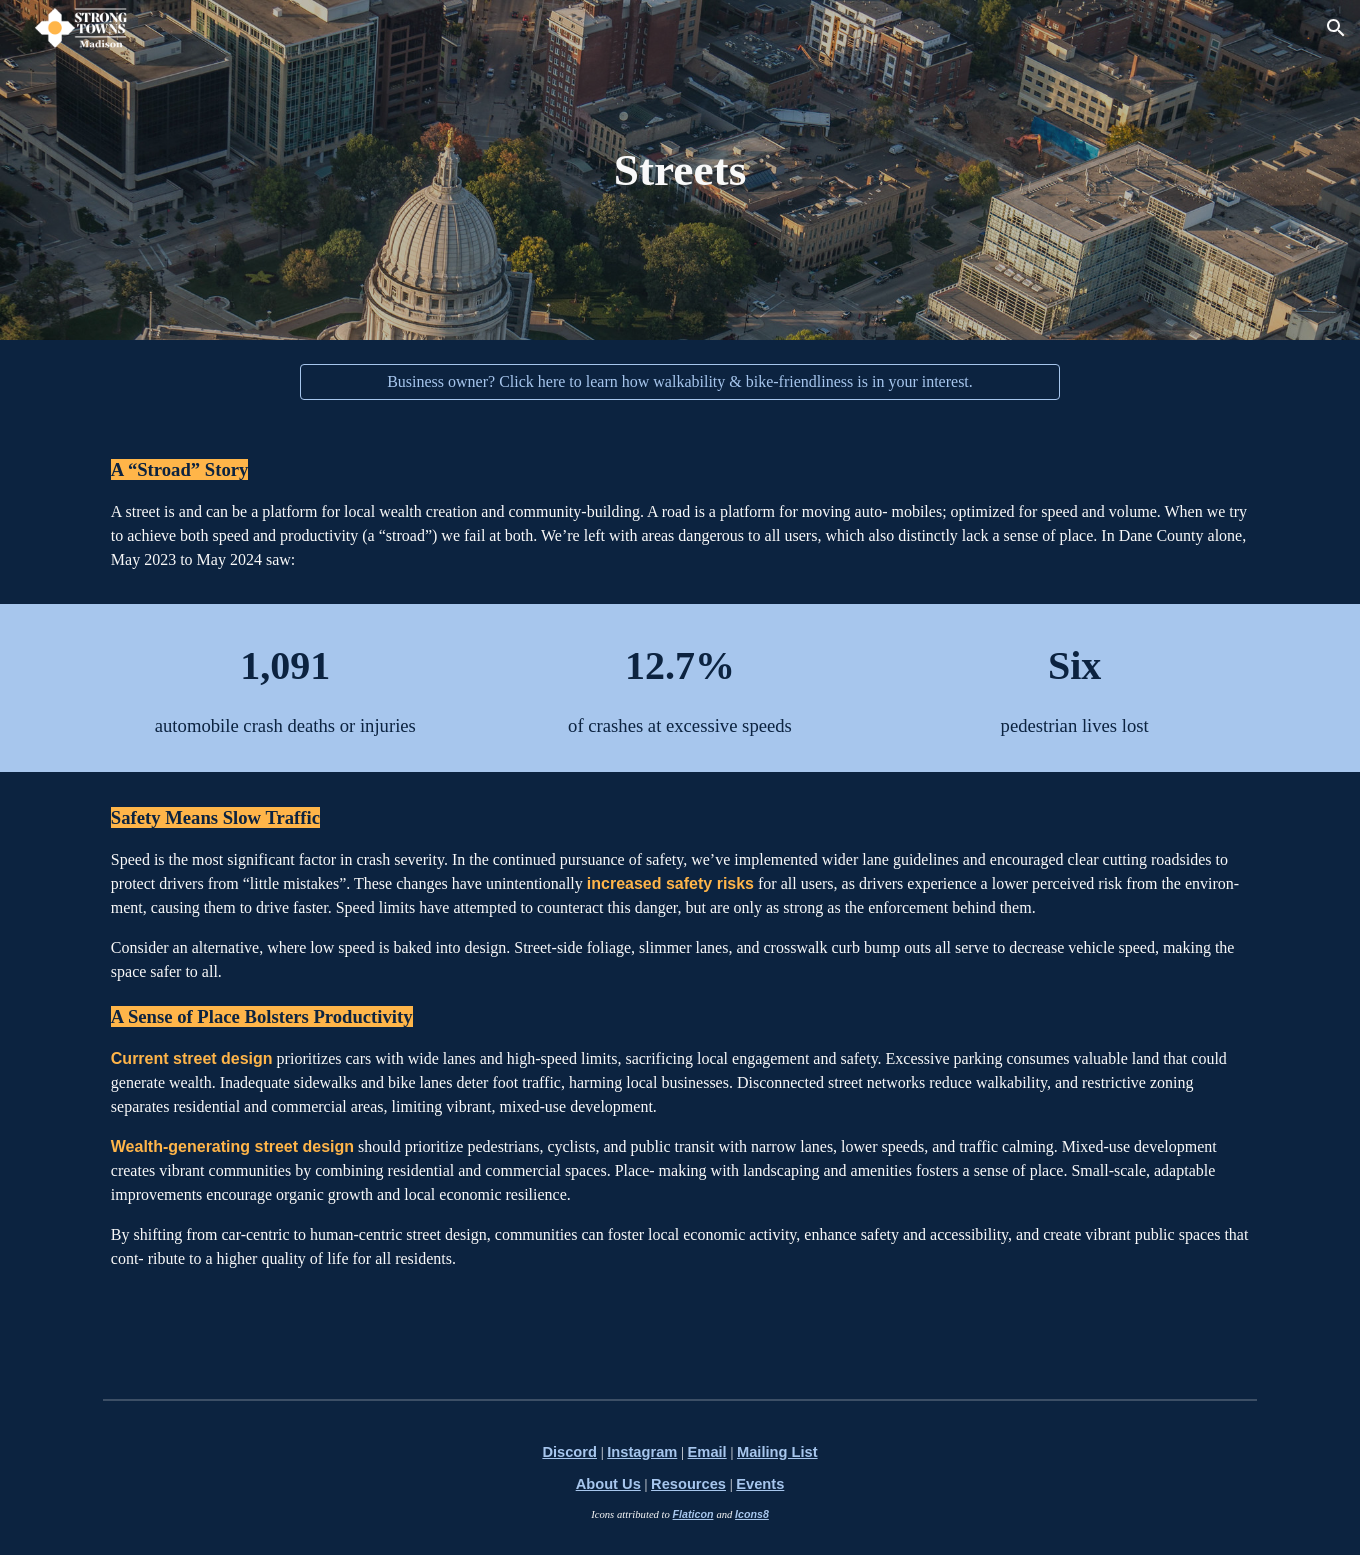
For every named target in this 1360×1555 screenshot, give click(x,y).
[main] (680, 170)
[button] (1336, 28)
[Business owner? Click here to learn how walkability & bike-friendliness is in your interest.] (680, 382)
